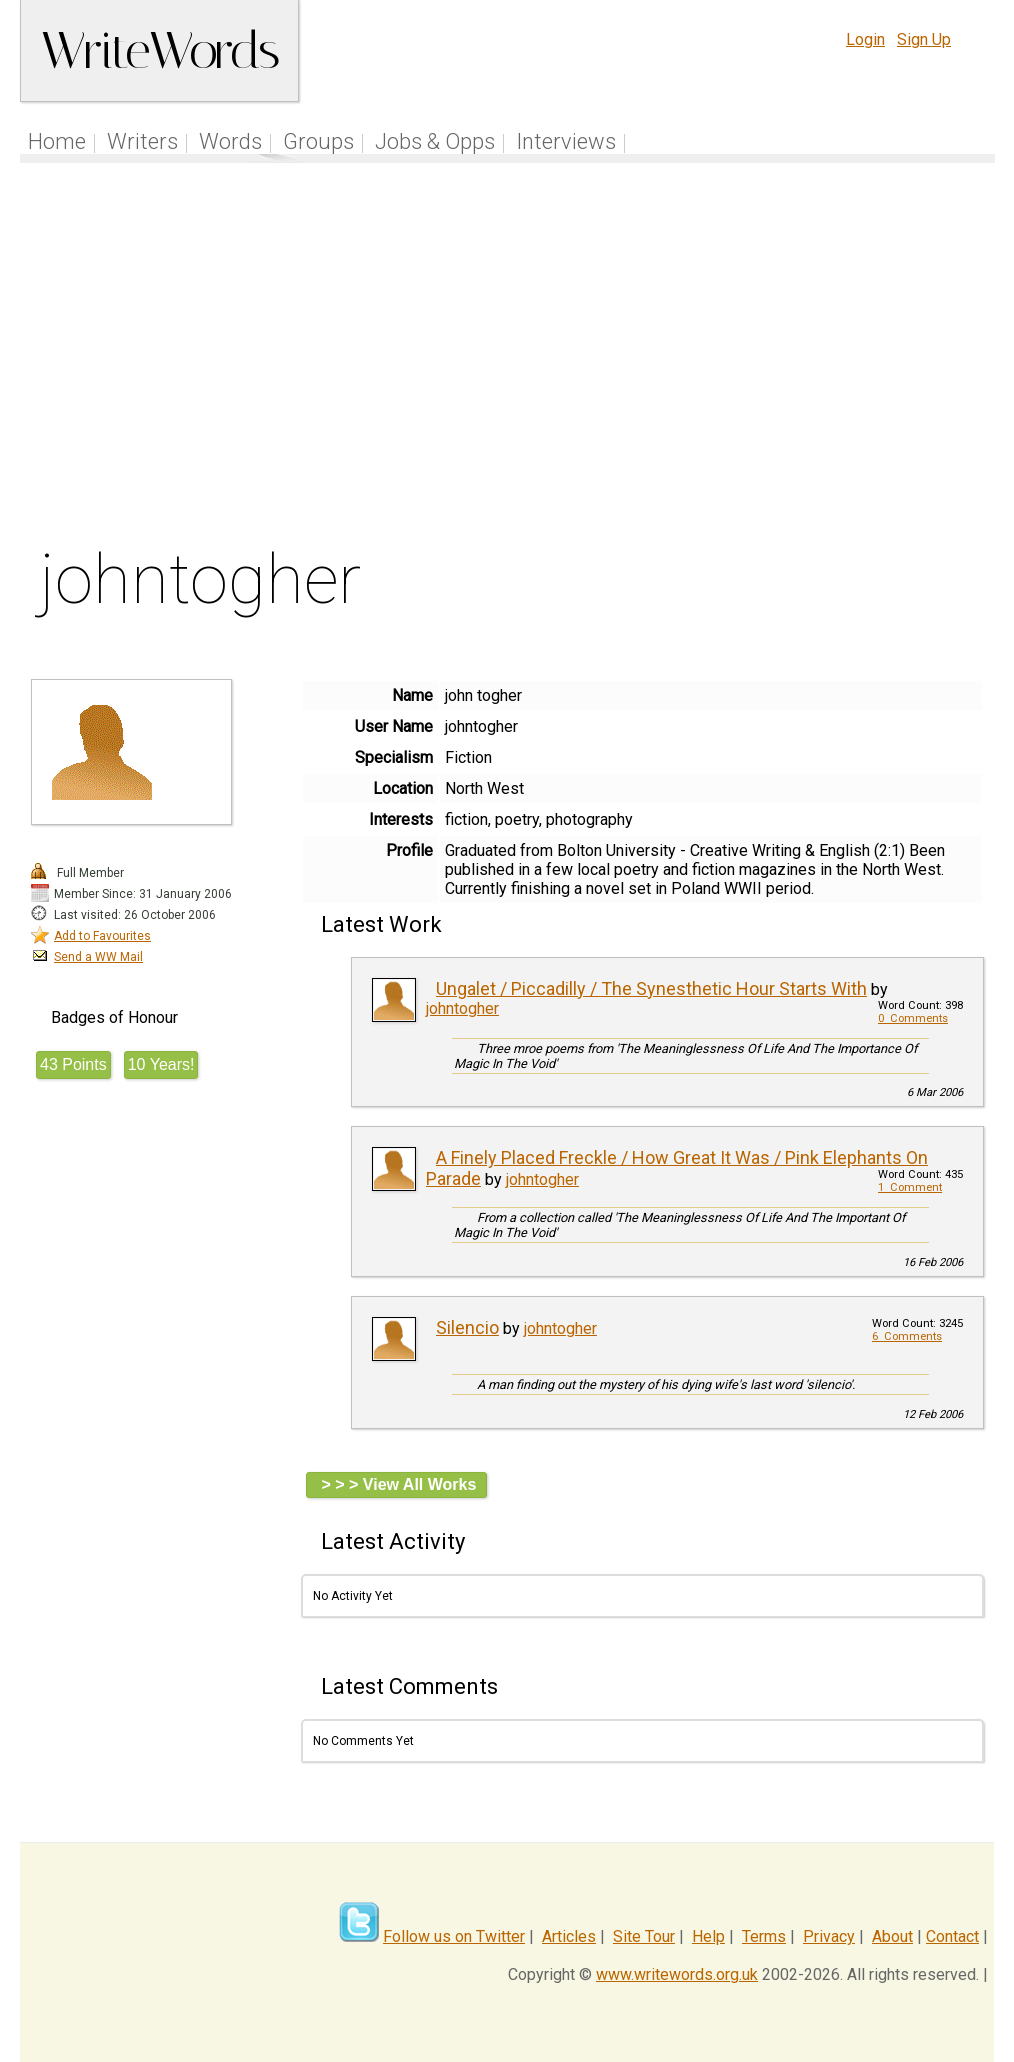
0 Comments (913, 1018)
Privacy (829, 1936)
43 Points (73, 1064)
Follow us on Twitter (454, 1936)
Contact (952, 1936)
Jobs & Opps (435, 141)
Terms (764, 1936)
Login (865, 39)
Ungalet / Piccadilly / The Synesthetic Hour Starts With (651, 988)
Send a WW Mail (98, 957)
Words (230, 141)
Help (708, 1936)
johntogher (462, 1008)
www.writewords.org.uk (677, 1974)
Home (57, 141)
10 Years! (161, 1064)
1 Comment (910, 1187)
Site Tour (644, 1936)
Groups (318, 141)
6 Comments (907, 1336)
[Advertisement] (508, 359)
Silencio (467, 1327)
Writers (142, 141)
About (892, 1936)
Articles (569, 1936)
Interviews (566, 141)
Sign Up (924, 39)
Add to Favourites (102, 936)
